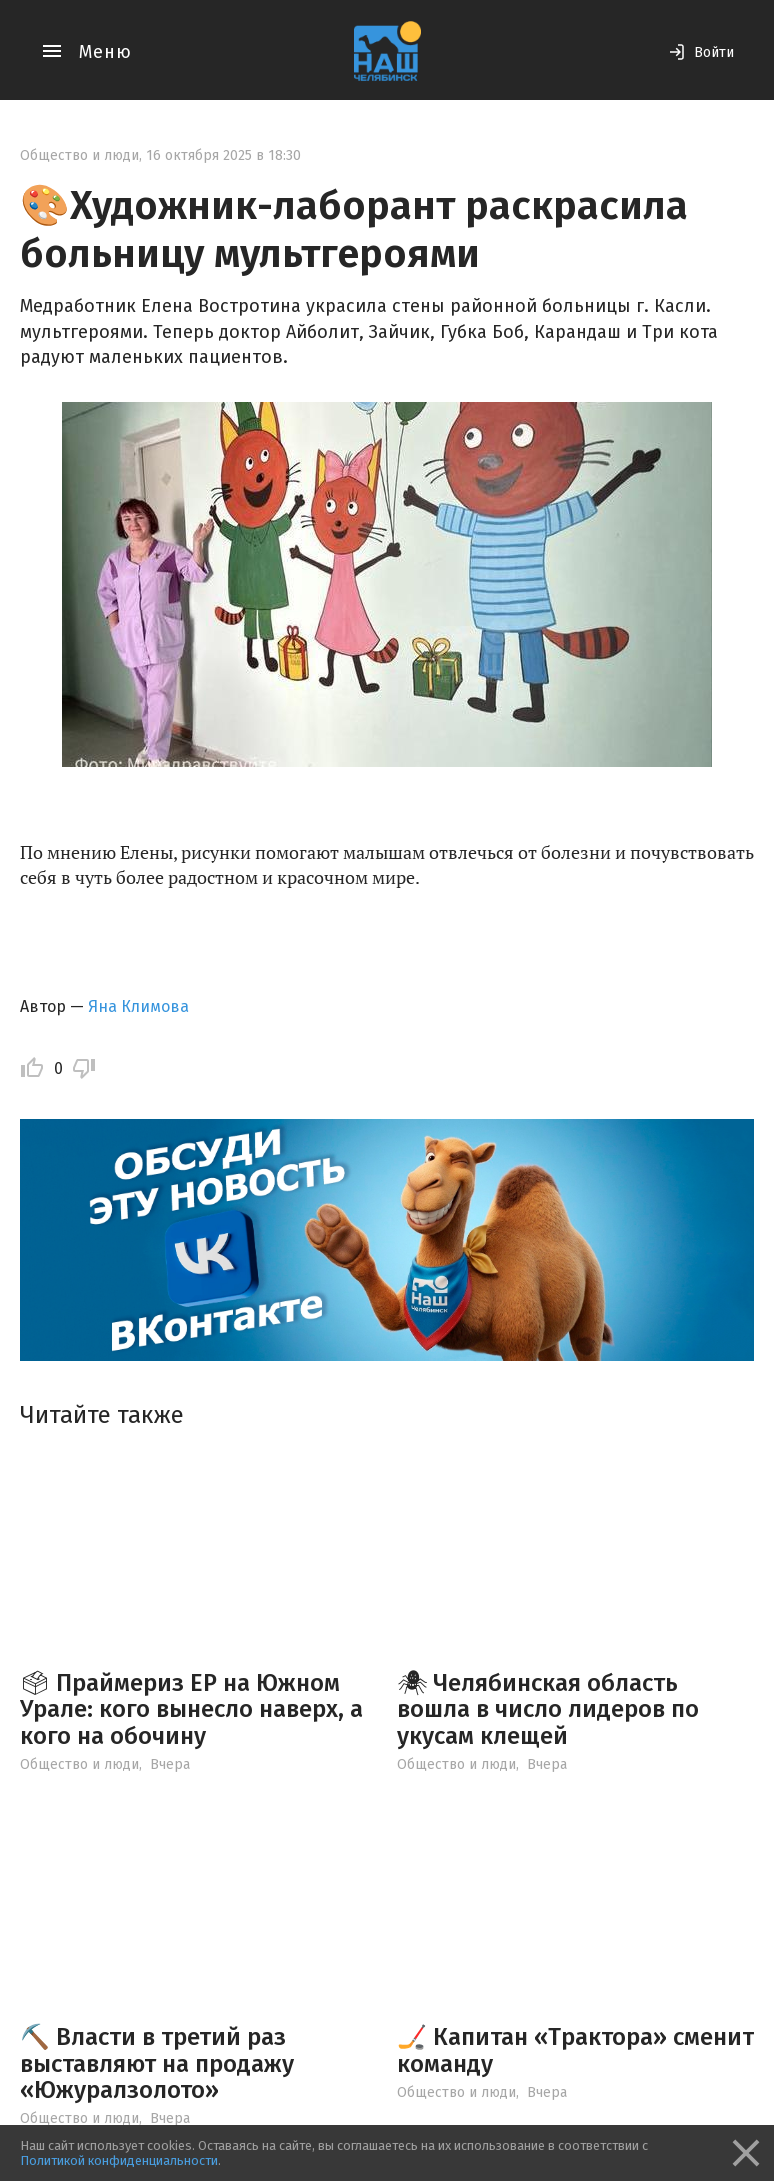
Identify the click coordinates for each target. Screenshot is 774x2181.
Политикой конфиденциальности (119, 2160)
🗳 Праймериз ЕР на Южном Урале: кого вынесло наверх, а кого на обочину (191, 1709)
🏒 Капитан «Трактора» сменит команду (575, 2050)
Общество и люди (79, 155)
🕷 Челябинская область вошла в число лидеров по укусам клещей (548, 1709)
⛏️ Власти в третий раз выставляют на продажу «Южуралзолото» (157, 2063)
